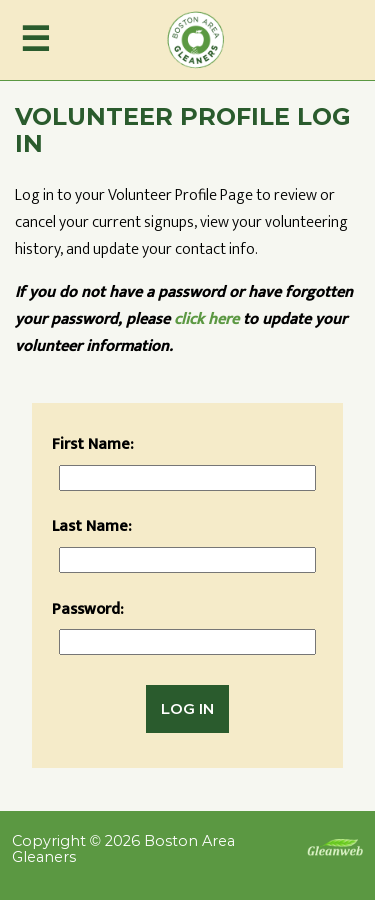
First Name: (93, 444)
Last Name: (92, 526)
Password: (88, 609)
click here (206, 319)
